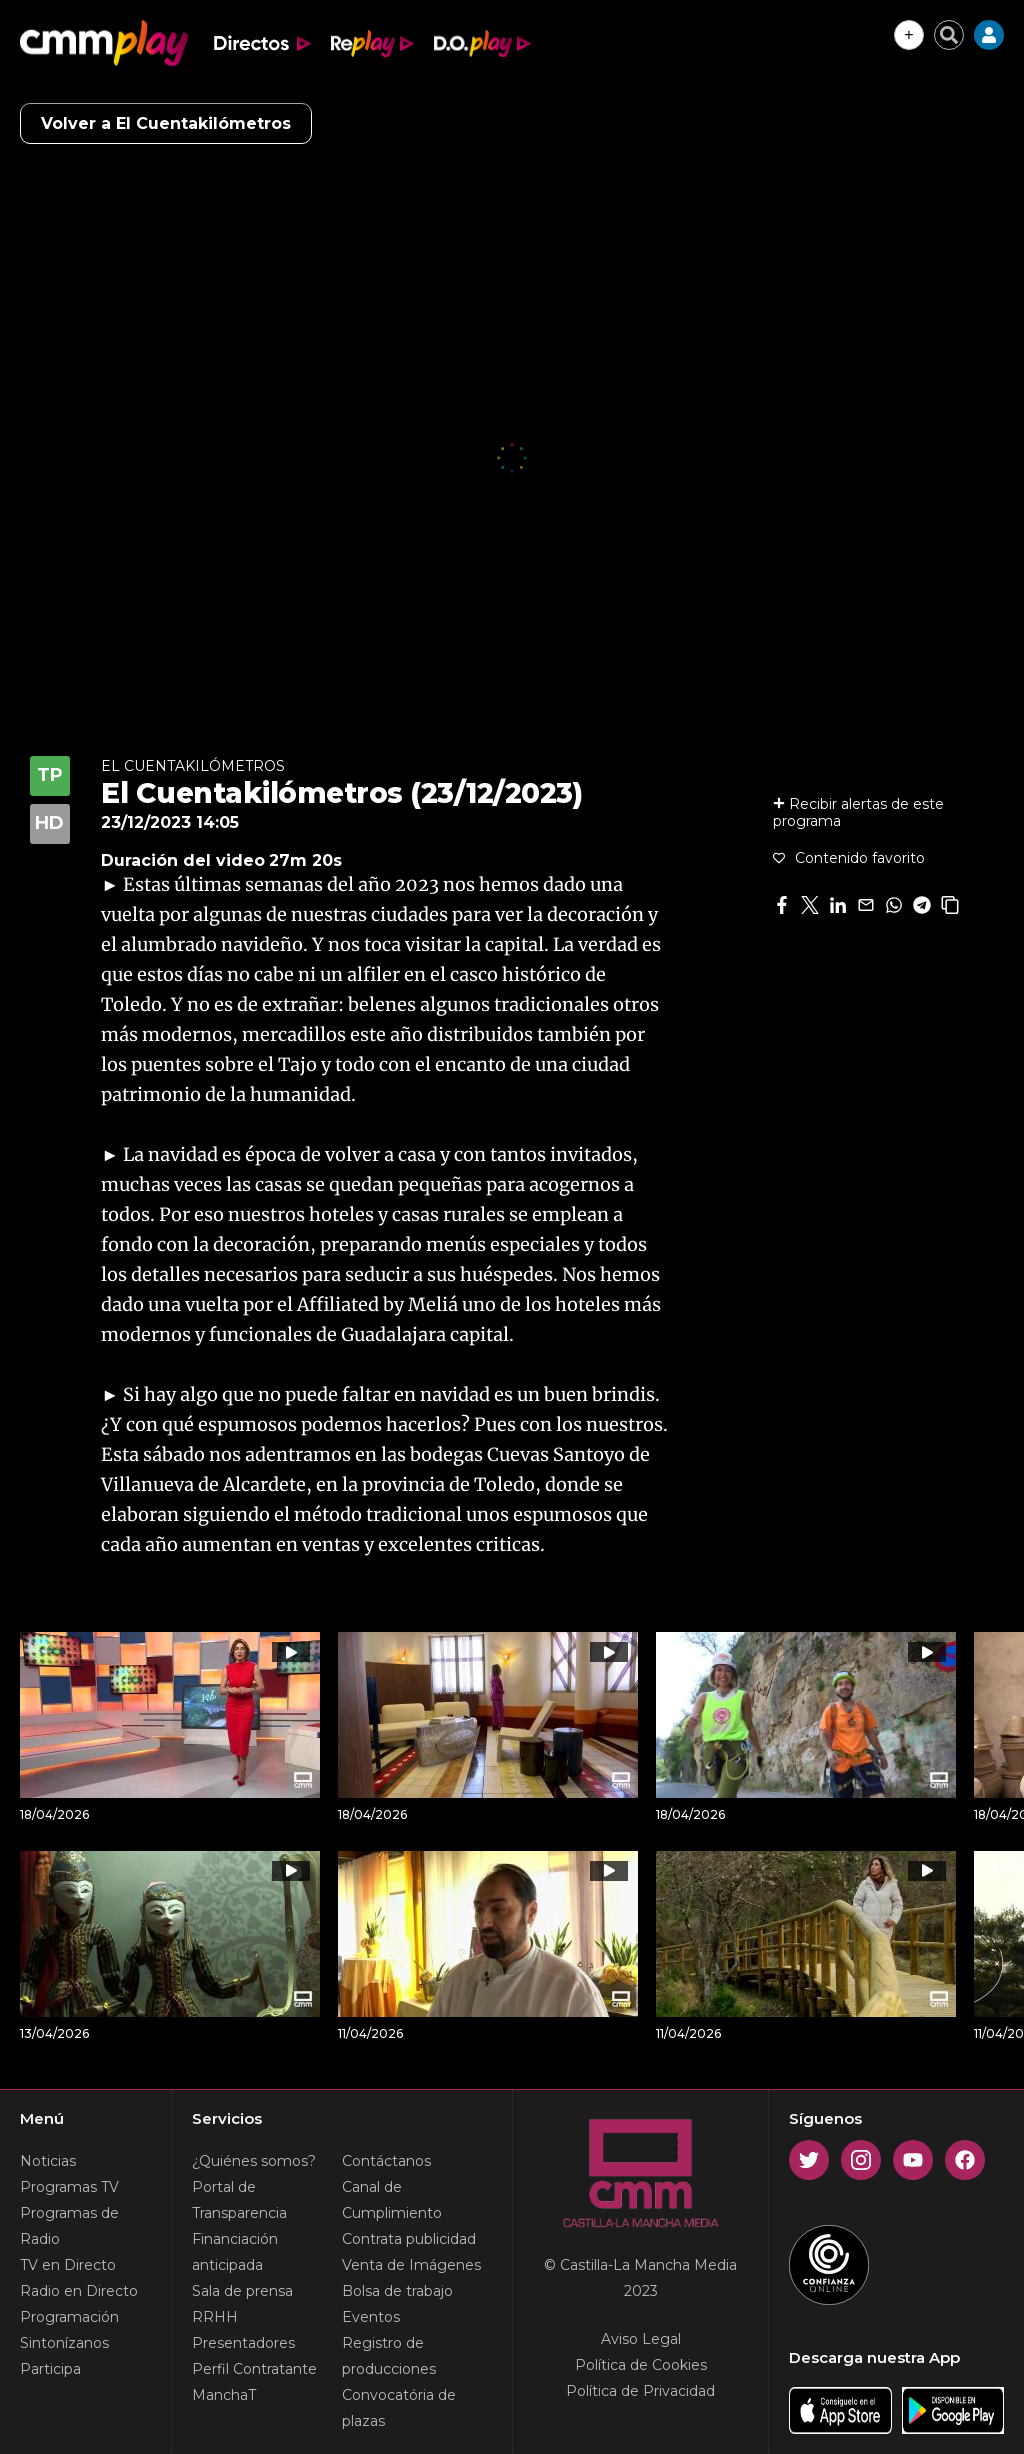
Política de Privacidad (640, 2391)
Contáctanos (386, 2161)
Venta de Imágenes (411, 2265)
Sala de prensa (242, 2291)
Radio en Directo (79, 2291)
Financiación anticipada (235, 2252)
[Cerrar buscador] (949, 35)
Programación (69, 2317)
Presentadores (243, 2343)
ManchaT (224, 2395)
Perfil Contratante (254, 2369)
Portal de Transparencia (239, 2200)
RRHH (215, 2317)
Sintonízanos (64, 2343)
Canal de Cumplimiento (392, 2200)
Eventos (371, 2317)
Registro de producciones (389, 2356)
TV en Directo (68, 2265)
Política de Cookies (641, 2365)
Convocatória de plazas (399, 2408)
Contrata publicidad (409, 2239)
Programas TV (69, 2187)
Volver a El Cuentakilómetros (166, 123)
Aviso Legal (641, 2339)
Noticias (48, 2161)
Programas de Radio (69, 2226)
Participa (50, 2369)
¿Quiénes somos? (254, 2161)
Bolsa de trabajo (397, 2291)
